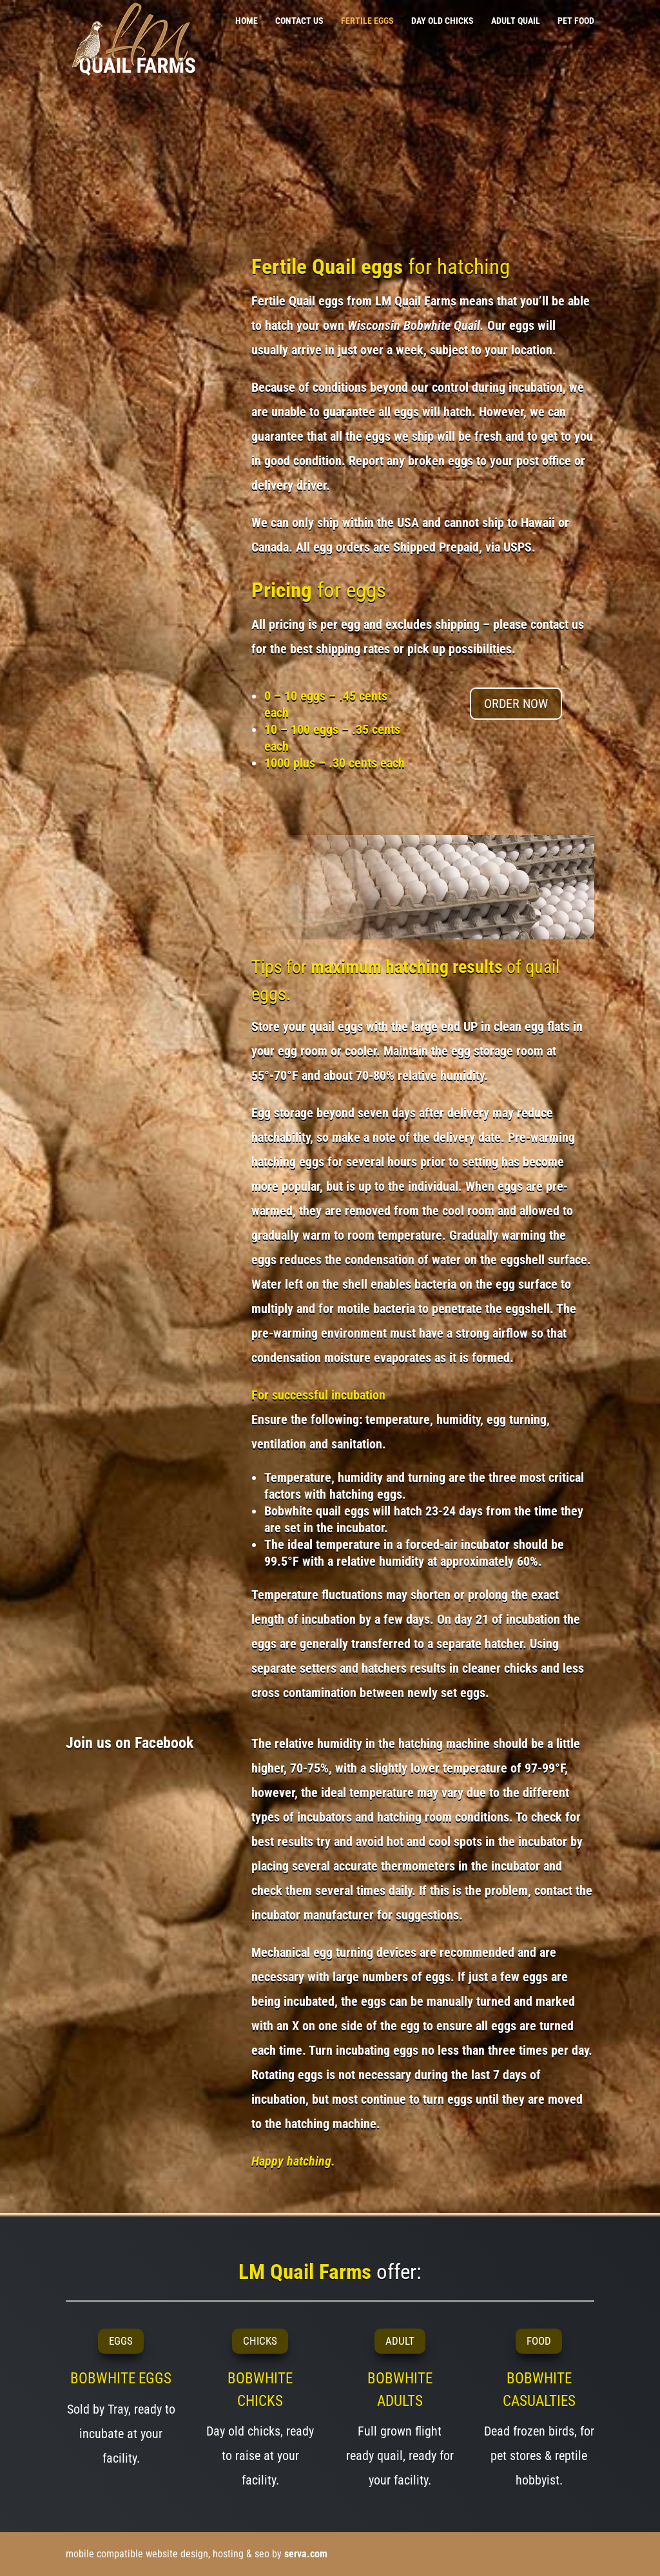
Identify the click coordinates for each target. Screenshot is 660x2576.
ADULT (399, 2340)
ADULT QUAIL (515, 21)
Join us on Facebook (129, 1743)
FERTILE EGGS (367, 21)
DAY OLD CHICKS (442, 21)
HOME (246, 21)
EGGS (121, 2340)
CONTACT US (299, 21)
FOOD (539, 2340)
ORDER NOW (516, 703)
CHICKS (260, 2340)
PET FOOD (576, 21)
